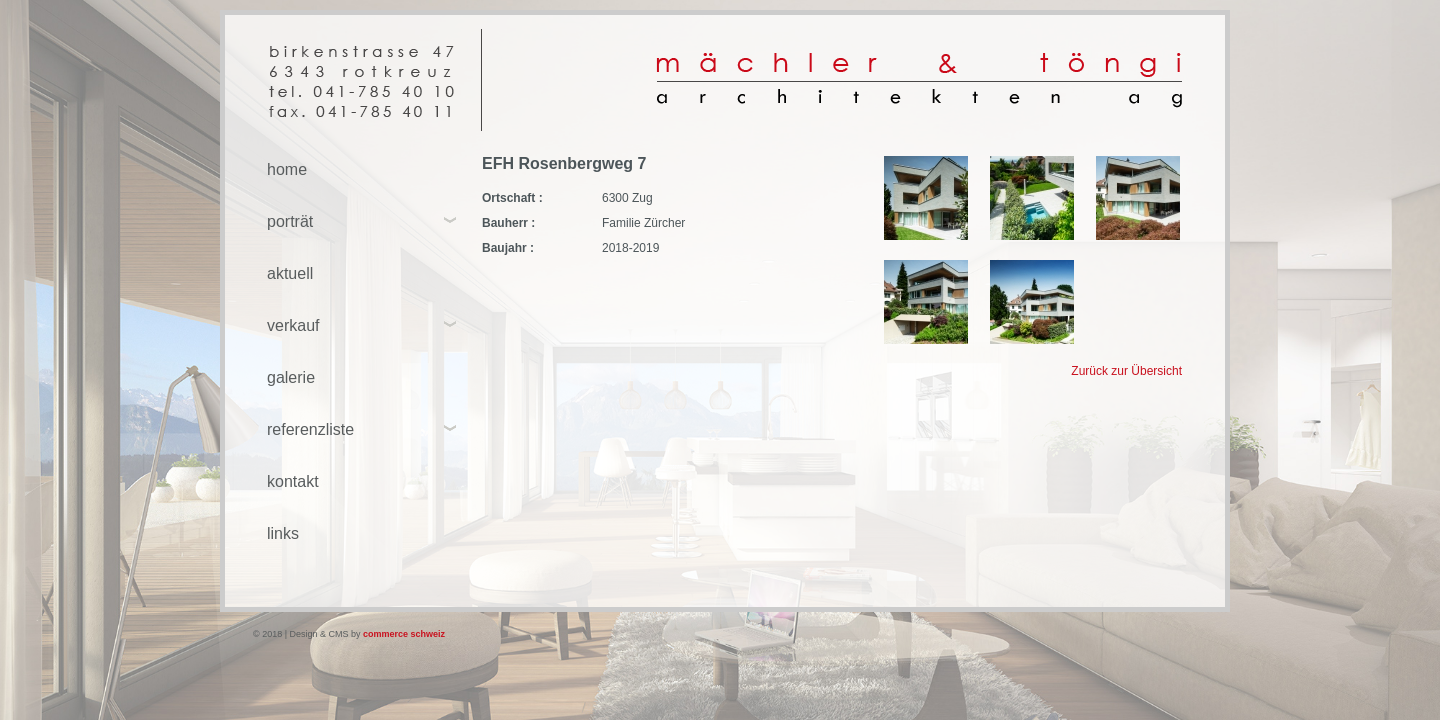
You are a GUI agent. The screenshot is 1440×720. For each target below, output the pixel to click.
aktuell (290, 273)
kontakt (293, 481)
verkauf (293, 325)
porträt (290, 221)
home (287, 169)
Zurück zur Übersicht (1126, 371)
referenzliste (310, 429)
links (283, 533)
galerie (291, 377)
